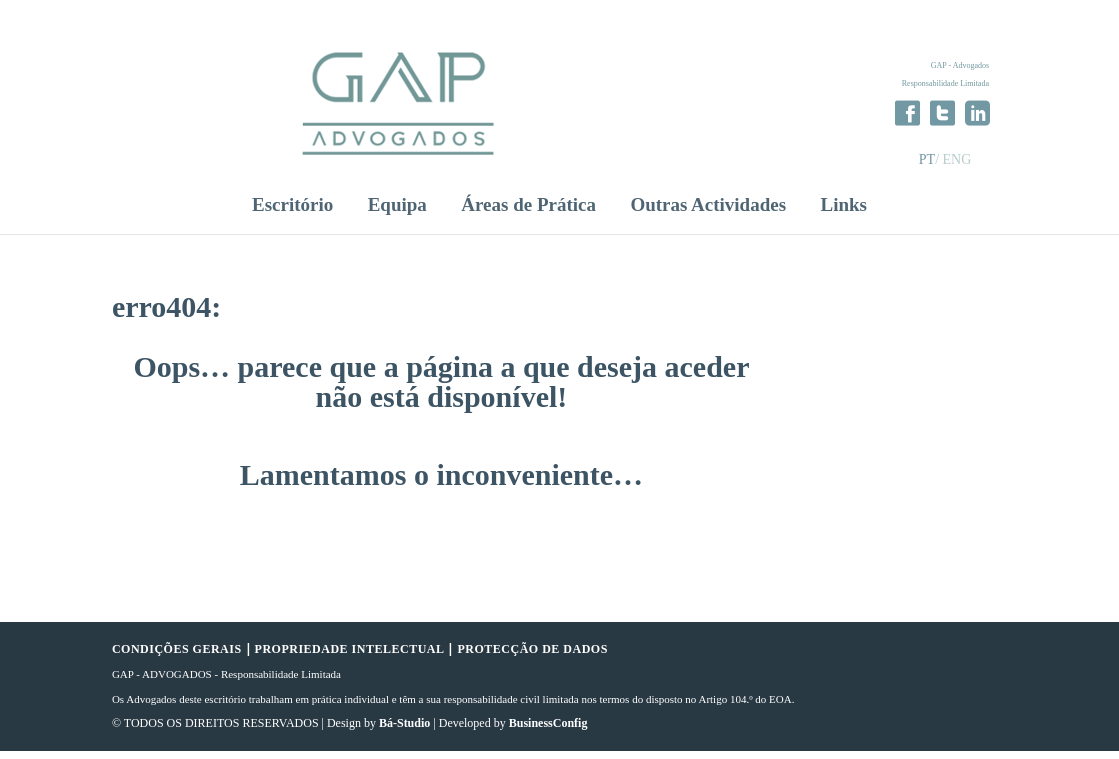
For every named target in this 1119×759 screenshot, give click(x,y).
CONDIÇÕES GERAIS (177, 658)
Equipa (397, 214)
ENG (957, 159)
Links (843, 214)
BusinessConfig (548, 732)
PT (927, 159)
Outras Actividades (708, 214)
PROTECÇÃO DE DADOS (532, 658)
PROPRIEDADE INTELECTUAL (350, 658)
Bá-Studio (404, 732)
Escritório (292, 214)
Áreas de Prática (528, 214)
